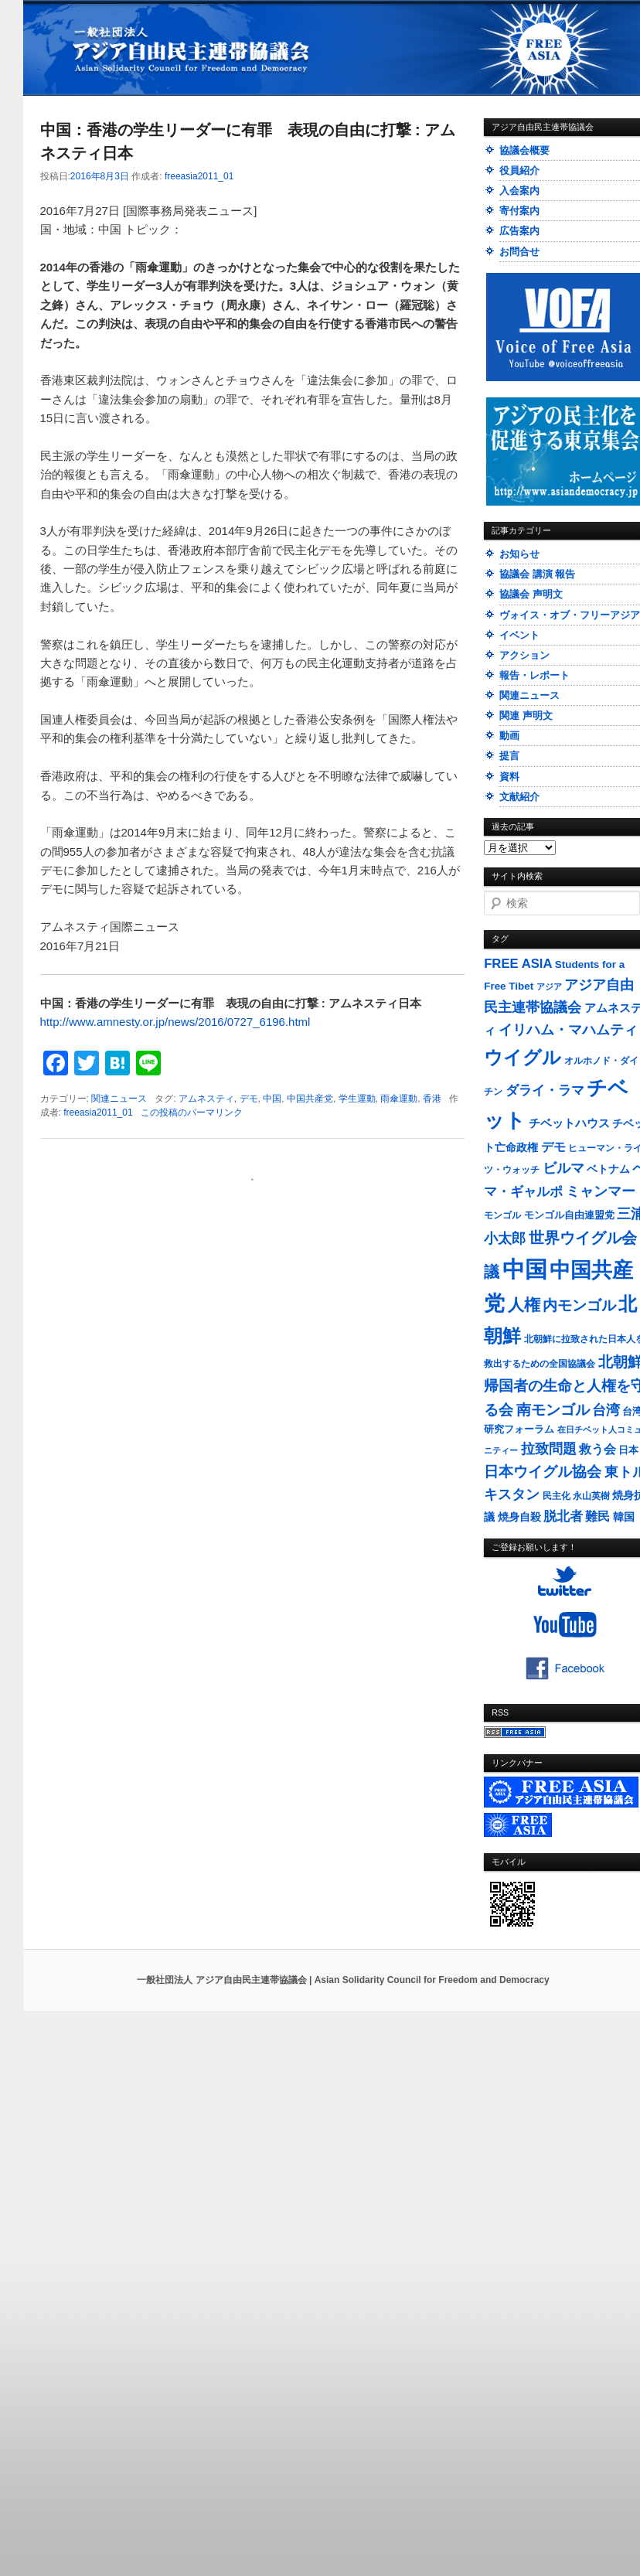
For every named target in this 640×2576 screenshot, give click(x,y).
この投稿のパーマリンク (192, 1112)
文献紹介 (519, 796)
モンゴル (502, 1215)
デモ (249, 1098)
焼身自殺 (519, 1517)
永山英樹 (591, 1496)
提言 (509, 756)
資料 (509, 776)
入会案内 (519, 190)
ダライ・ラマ (545, 1090)
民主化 (556, 1496)
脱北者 (563, 1516)
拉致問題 (549, 1449)
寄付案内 (519, 210)
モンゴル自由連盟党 (569, 1215)
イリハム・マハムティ (568, 1030)
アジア (549, 986)
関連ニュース (119, 1098)
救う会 (597, 1449)
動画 (509, 735)
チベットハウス (569, 1123)
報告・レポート (534, 675)
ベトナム (608, 1169)
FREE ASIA (518, 963)
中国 (272, 1098)
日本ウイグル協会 (542, 1471)
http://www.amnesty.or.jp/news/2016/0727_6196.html (175, 1021)
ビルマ (563, 1168)
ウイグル (522, 1057)
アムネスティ (206, 1098)
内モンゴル (579, 1305)
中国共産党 (310, 1098)
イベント (519, 635)
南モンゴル (553, 1409)
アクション (524, 655)
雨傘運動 (398, 1098)
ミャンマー (600, 1191)
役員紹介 (519, 170)
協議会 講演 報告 (537, 574)
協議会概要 (524, 150)
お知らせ (519, 554)
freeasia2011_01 (199, 176)
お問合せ (519, 251)
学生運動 (357, 1098)
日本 (628, 1450)
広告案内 (519, 231)
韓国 (624, 1517)
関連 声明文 (526, 715)
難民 (597, 1516)
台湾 (606, 1410)
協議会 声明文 (531, 594)
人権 (524, 1305)
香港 (432, 1098)
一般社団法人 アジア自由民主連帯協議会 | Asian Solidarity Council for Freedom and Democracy (343, 1980)
